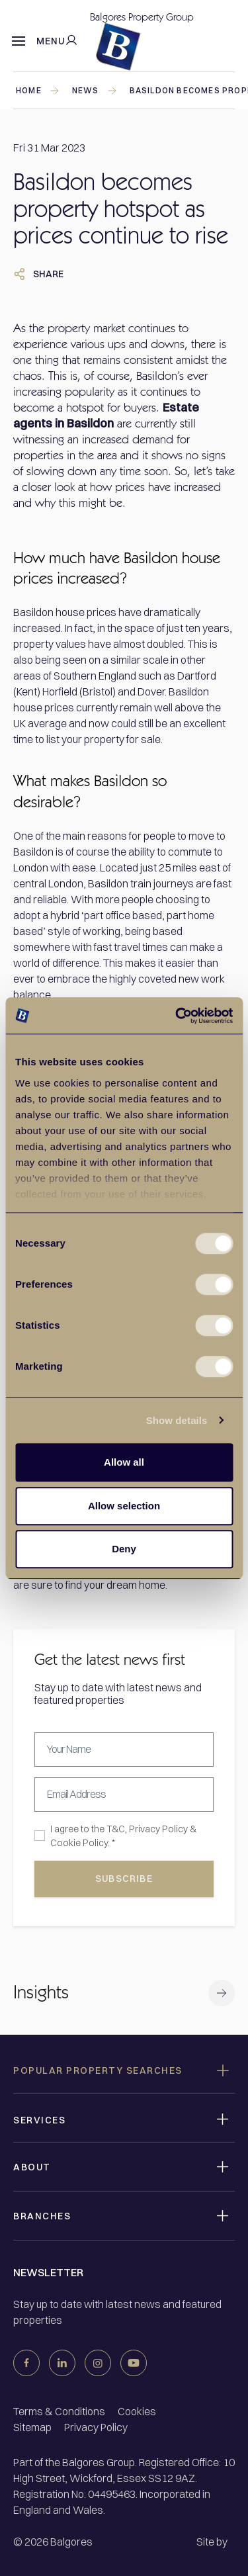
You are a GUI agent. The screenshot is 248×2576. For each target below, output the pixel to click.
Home (38, 90)
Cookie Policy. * (82, 1843)
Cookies (137, 2411)
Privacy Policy (158, 1829)
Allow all (124, 1462)
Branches (42, 2216)
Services (39, 2120)
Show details (177, 1420)
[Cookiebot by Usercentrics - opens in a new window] (176, 1015)
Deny (124, 1548)
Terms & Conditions (59, 2411)
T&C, (116, 1829)
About (32, 2167)
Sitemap (32, 2427)
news (95, 90)
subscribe (124, 1879)
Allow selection (124, 1505)
